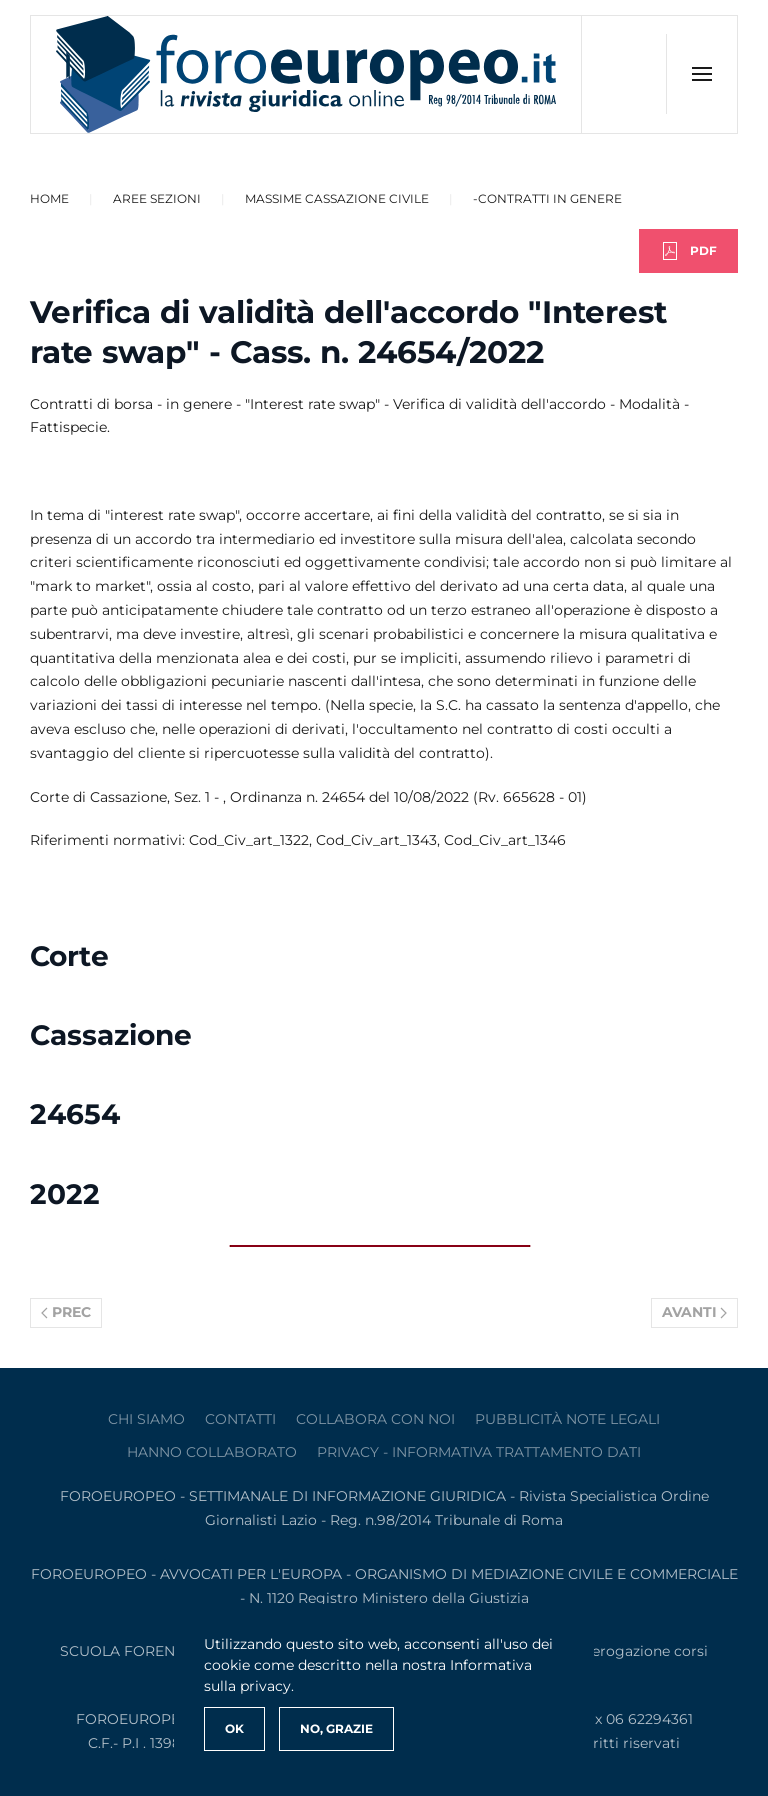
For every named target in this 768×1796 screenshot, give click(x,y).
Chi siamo (146, 1419)
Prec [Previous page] (66, 1312)
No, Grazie (336, 1728)
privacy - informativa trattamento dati (479, 1452)
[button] (701, 74)
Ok (234, 1728)
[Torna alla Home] (306, 74)
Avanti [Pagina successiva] (695, 1312)
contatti (240, 1419)
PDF (688, 251)
